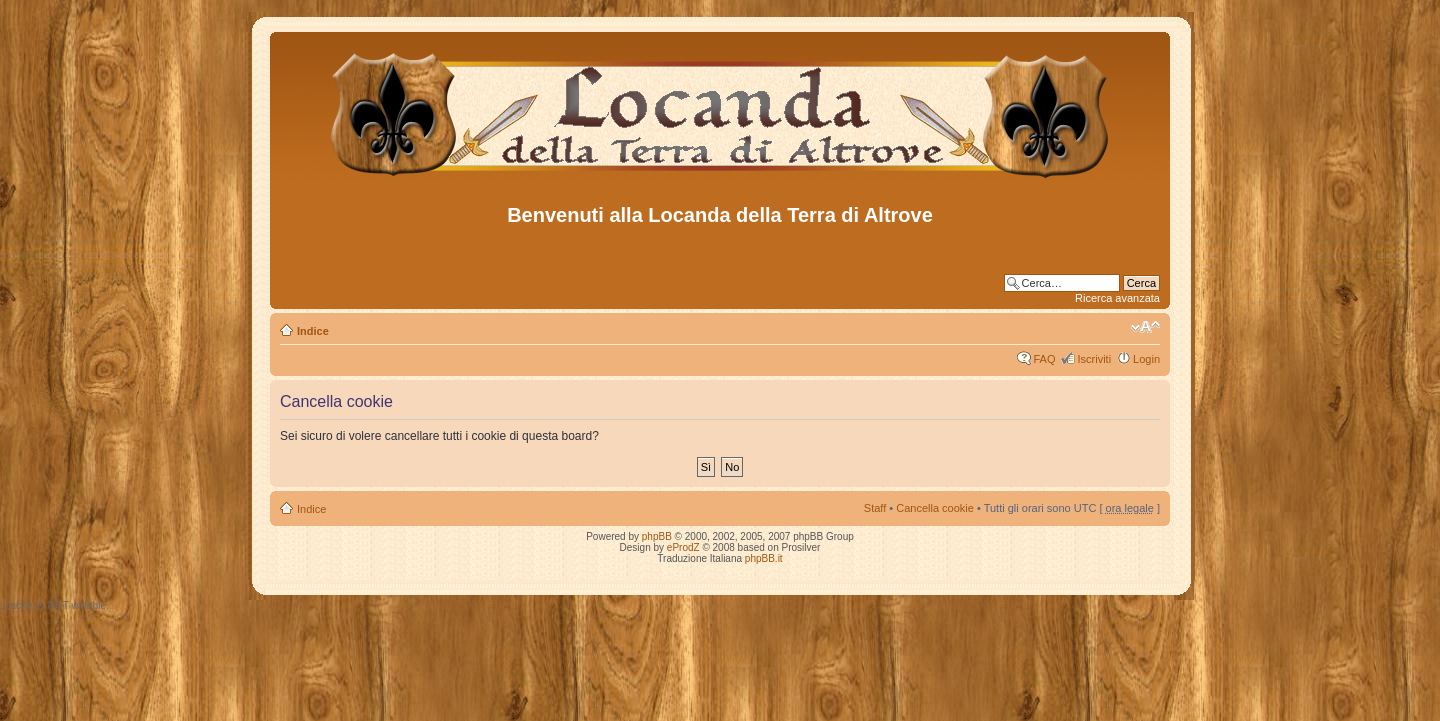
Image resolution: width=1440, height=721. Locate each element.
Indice (313, 331)
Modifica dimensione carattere (1145, 327)
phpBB (657, 536)
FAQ (1044, 359)
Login (1146, 359)
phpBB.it (764, 558)
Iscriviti (1094, 359)
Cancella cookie (935, 508)
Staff (875, 508)
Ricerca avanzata (1117, 298)
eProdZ (683, 547)
